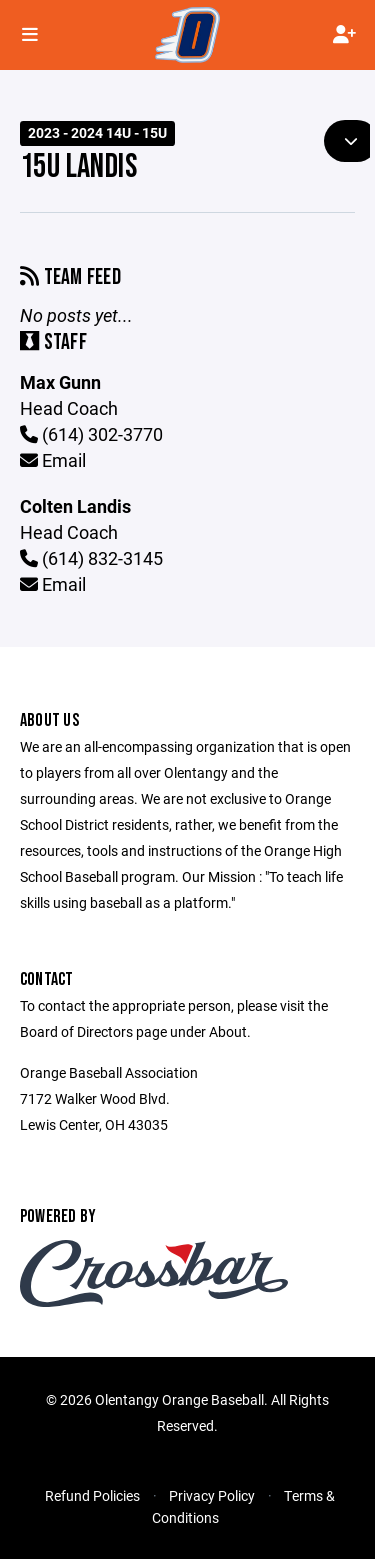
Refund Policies (92, 1495)
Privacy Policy (212, 1495)
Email (53, 460)
